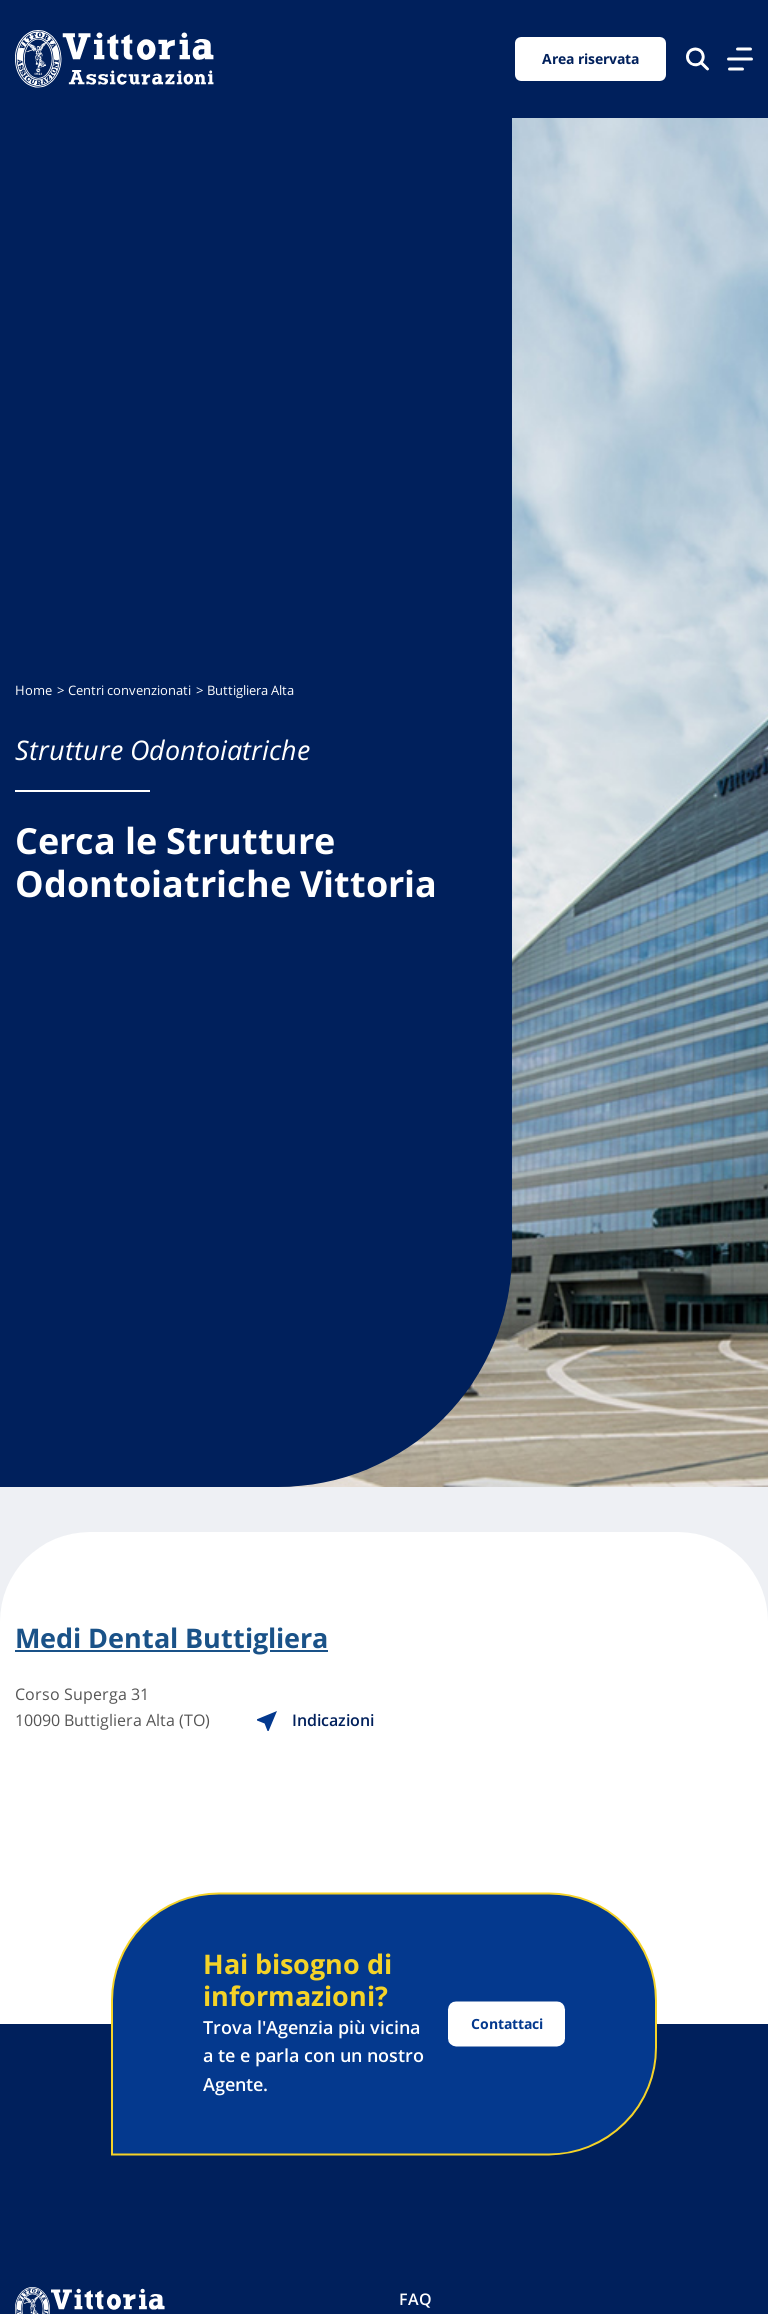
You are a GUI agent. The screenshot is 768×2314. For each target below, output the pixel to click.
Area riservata (590, 58)
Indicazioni (314, 1720)
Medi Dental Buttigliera (171, 1638)
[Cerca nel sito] (697, 58)
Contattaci (507, 2023)
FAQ (415, 2299)
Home (33, 690)
